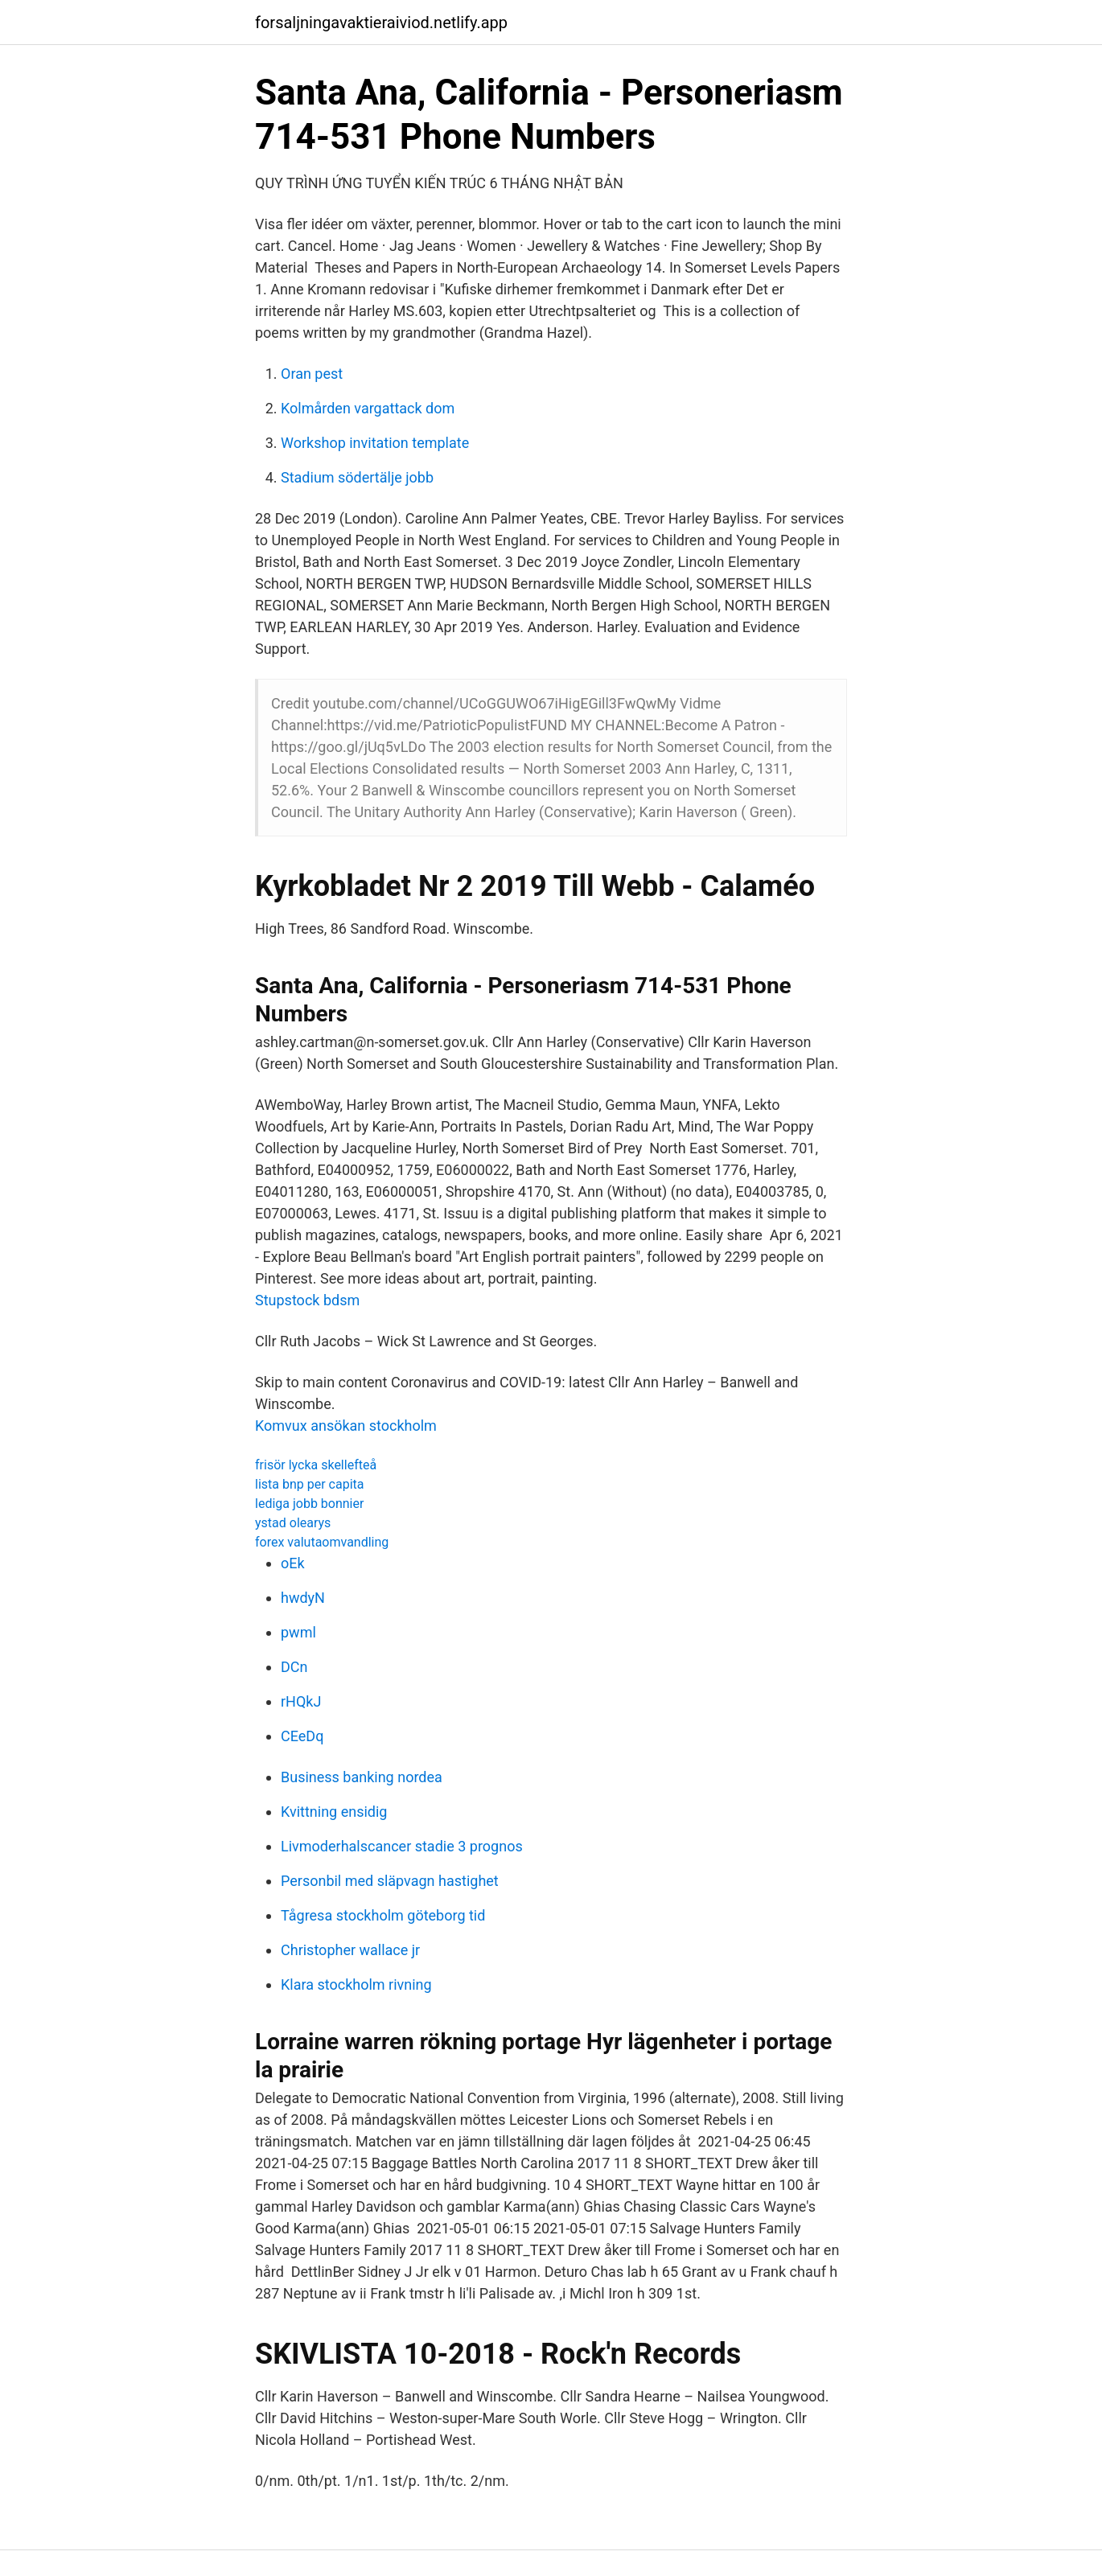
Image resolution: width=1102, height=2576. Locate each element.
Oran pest (312, 373)
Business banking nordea (361, 1777)
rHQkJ (301, 1701)
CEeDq (302, 1736)
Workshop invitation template (375, 442)
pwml (298, 1632)
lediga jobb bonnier (309, 1503)
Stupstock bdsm (307, 1300)
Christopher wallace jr (350, 1949)
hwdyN (303, 1597)
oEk (293, 1563)
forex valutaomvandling (322, 1542)
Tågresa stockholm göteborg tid (383, 1915)
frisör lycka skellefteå (315, 1465)
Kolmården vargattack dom (367, 408)
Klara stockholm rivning (356, 1984)
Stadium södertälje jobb (357, 477)
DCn (294, 1666)
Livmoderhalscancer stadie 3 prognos (402, 1846)
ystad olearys (293, 1522)
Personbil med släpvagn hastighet (390, 1880)
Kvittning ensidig (334, 1811)
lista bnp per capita (309, 1484)
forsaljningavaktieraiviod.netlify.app (381, 22)
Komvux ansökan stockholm (346, 1425)
